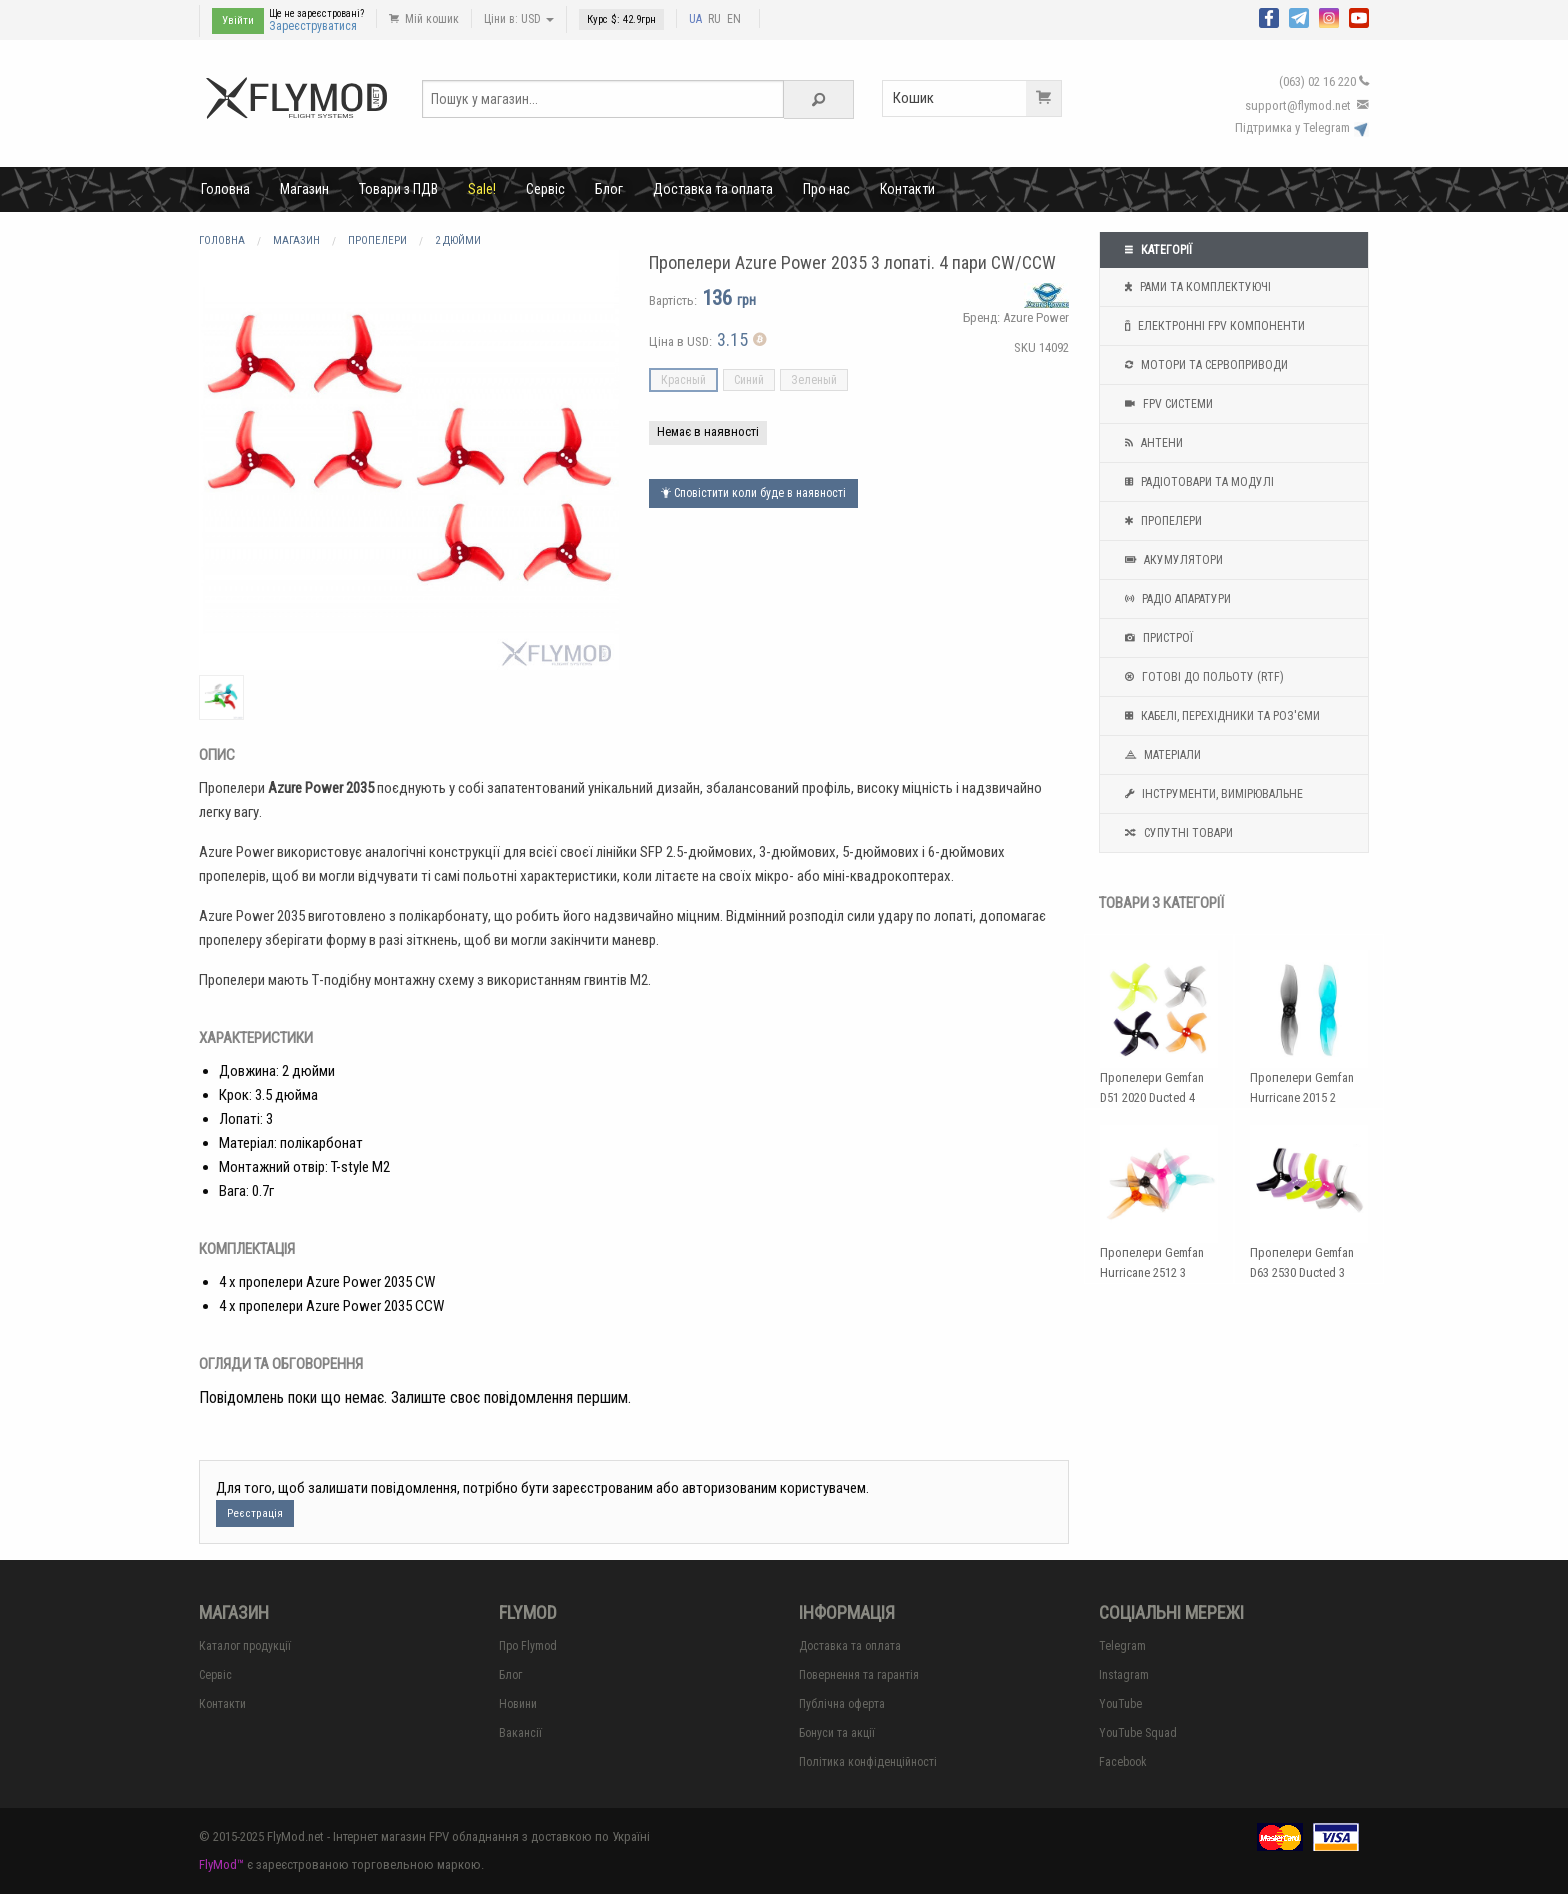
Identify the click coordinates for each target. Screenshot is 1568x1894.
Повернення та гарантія (859, 1675)
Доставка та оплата (713, 189)
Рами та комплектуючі (1195, 287)
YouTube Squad (1138, 1733)
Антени (1151, 443)
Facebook (1123, 1762)
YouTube (1120, 1704)
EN (734, 19)
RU (714, 19)
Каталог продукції (245, 1646)
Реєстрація (255, 1513)
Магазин (304, 189)
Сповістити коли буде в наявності (753, 493)
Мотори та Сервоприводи (1204, 365)
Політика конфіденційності (868, 1762)
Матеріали (1160, 755)
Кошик (977, 98)
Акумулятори (1171, 560)
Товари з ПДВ (398, 189)
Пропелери (1161, 521)
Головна (225, 189)
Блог (609, 189)
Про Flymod (528, 1646)
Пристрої (1156, 638)
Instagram (1124, 1675)
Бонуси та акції (837, 1733)
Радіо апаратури (1175, 599)
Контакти (907, 189)
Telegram (1122, 1646)
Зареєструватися (313, 26)
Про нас (826, 189)
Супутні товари (1176, 833)
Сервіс (545, 189)
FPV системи (1166, 404)
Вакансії (520, 1733)
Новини (518, 1704)
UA (695, 19)
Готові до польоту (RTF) (1202, 677)
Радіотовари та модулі (1197, 482)
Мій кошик (424, 19)
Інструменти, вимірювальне (1211, 794)
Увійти (238, 20)
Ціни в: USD (519, 19)
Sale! (482, 189)
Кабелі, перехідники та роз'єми (1220, 716)
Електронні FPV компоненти (1212, 326)
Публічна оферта (842, 1704)
